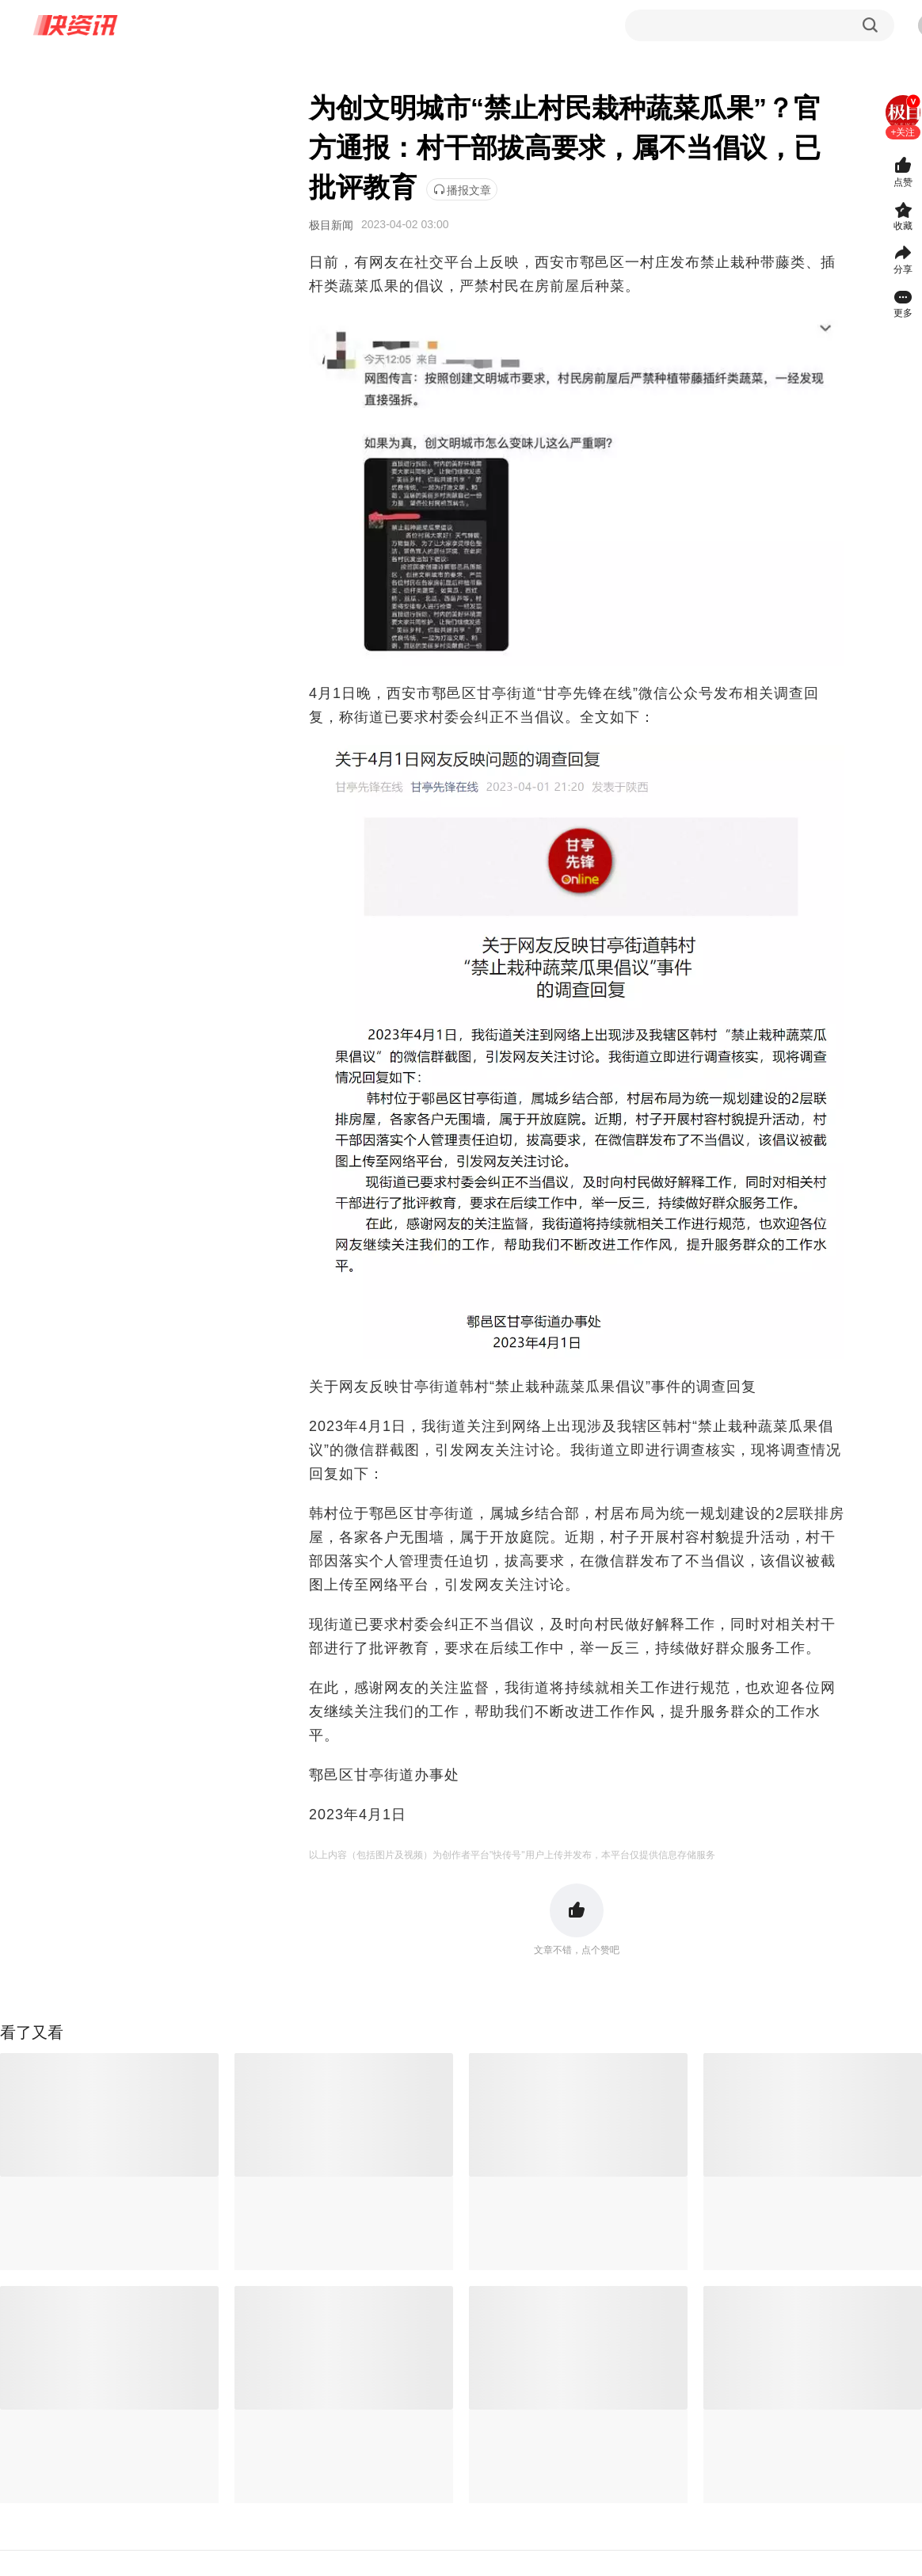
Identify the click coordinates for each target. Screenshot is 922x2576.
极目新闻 (331, 225)
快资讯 (76, 25)
